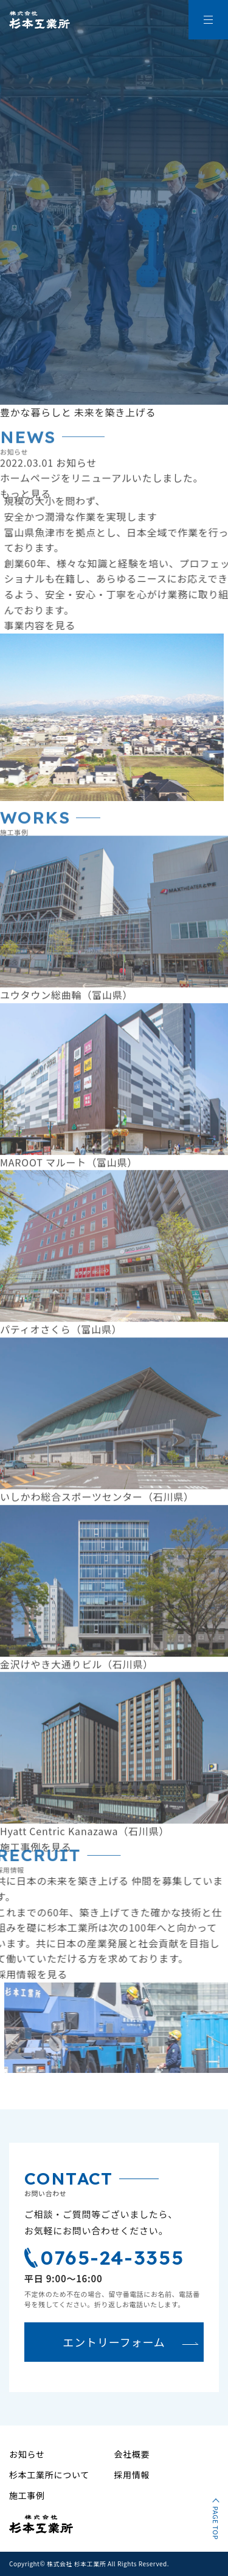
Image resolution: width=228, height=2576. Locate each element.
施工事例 (27, 2495)
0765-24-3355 (104, 2257)
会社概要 (132, 2454)
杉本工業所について (49, 2474)
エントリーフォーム (114, 2342)
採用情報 (132, 2474)
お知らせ (27, 2454)
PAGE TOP (215, 2523)
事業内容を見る (52, 625)
